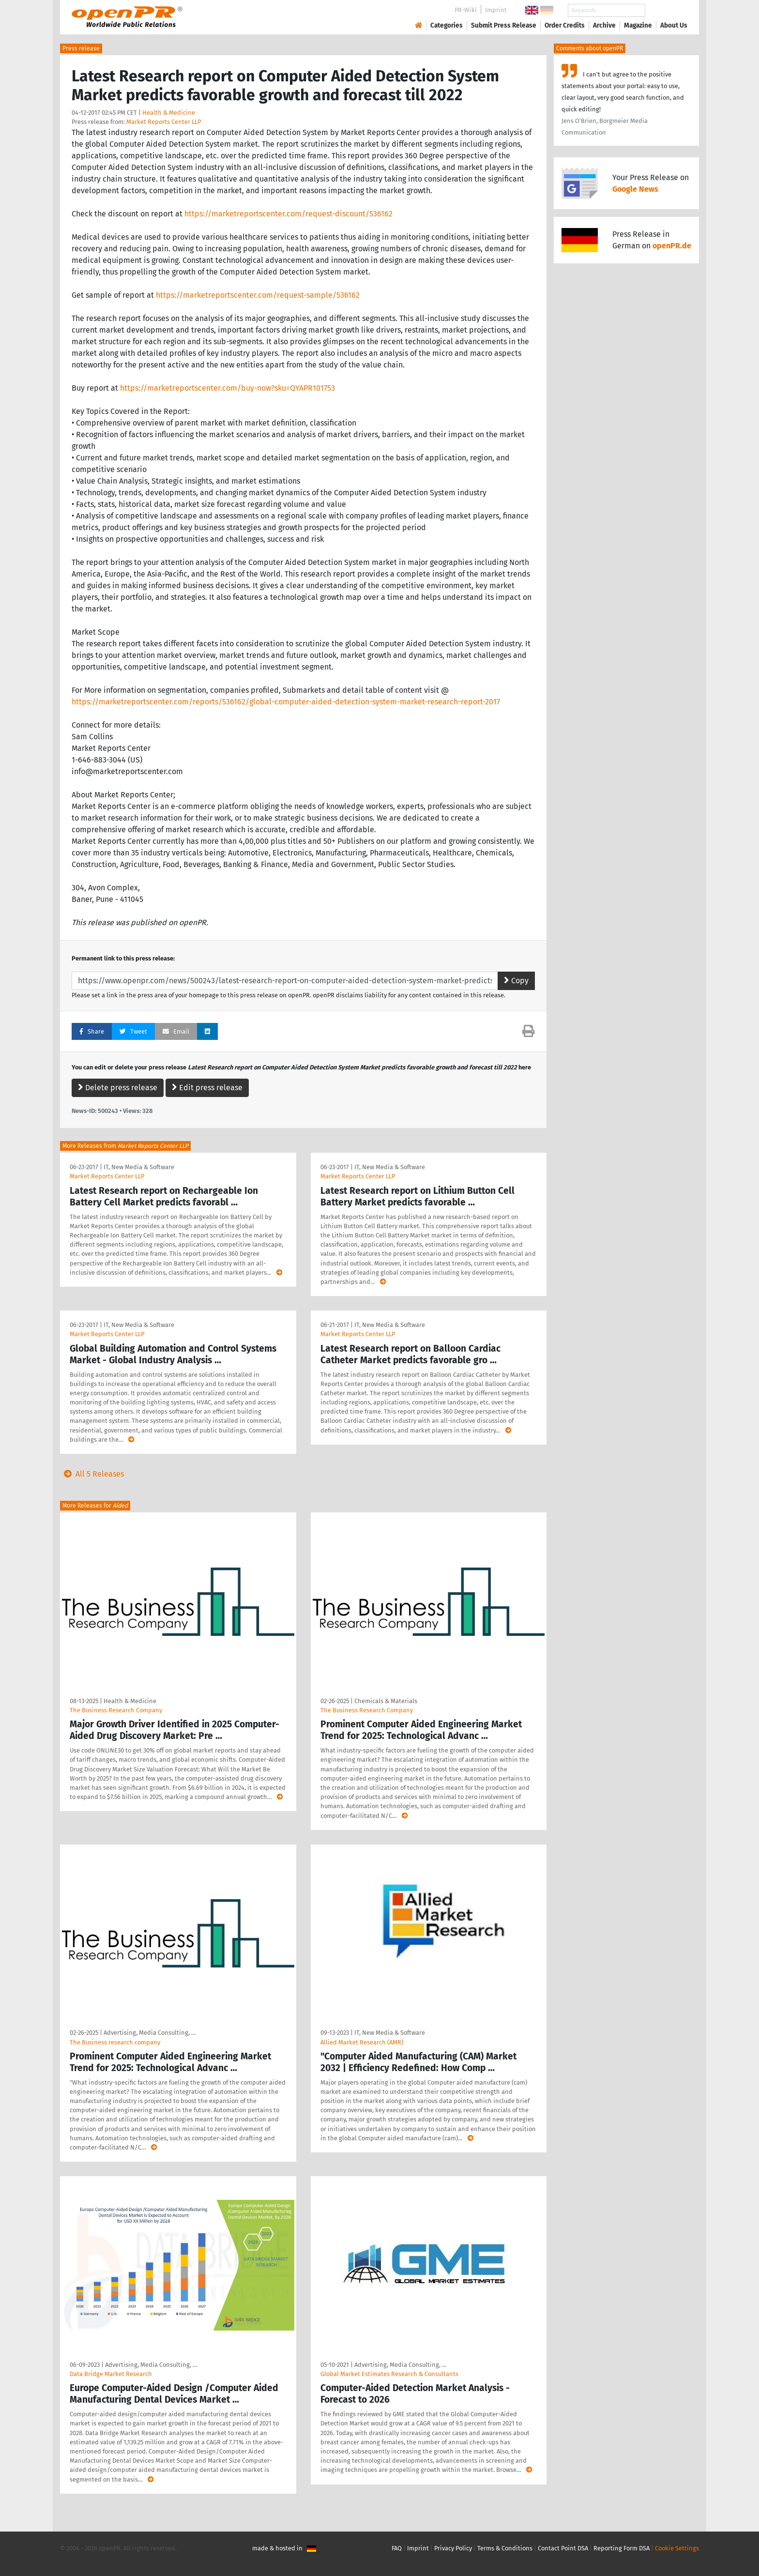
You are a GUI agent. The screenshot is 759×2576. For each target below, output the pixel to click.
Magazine (638, 25)
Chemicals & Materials (385, 1701)
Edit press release (207, 1087)
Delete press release (117, 1087)
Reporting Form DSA (621, 2548)
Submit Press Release (503, 25)
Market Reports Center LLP (163, 121)
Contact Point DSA (563, 2548)
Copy (516, 980)
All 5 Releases (92, 1474)
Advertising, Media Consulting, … (150, 2032)
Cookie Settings (677, 2548)
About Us (673, 25)
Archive (604, 25)
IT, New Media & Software (139, 1167)
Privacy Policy (453, 2548)
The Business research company (115, 2042)
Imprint (496, 10)
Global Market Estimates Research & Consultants (389, 2374)
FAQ (397, 2548)
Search (666, 10)
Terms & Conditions (504, 2548)
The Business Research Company (116, 1710)
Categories (446, 25)
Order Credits (565, 25)
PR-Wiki (466, 10)
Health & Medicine (168, 112)
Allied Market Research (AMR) (361, 2042)
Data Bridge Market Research (111, 2374)
